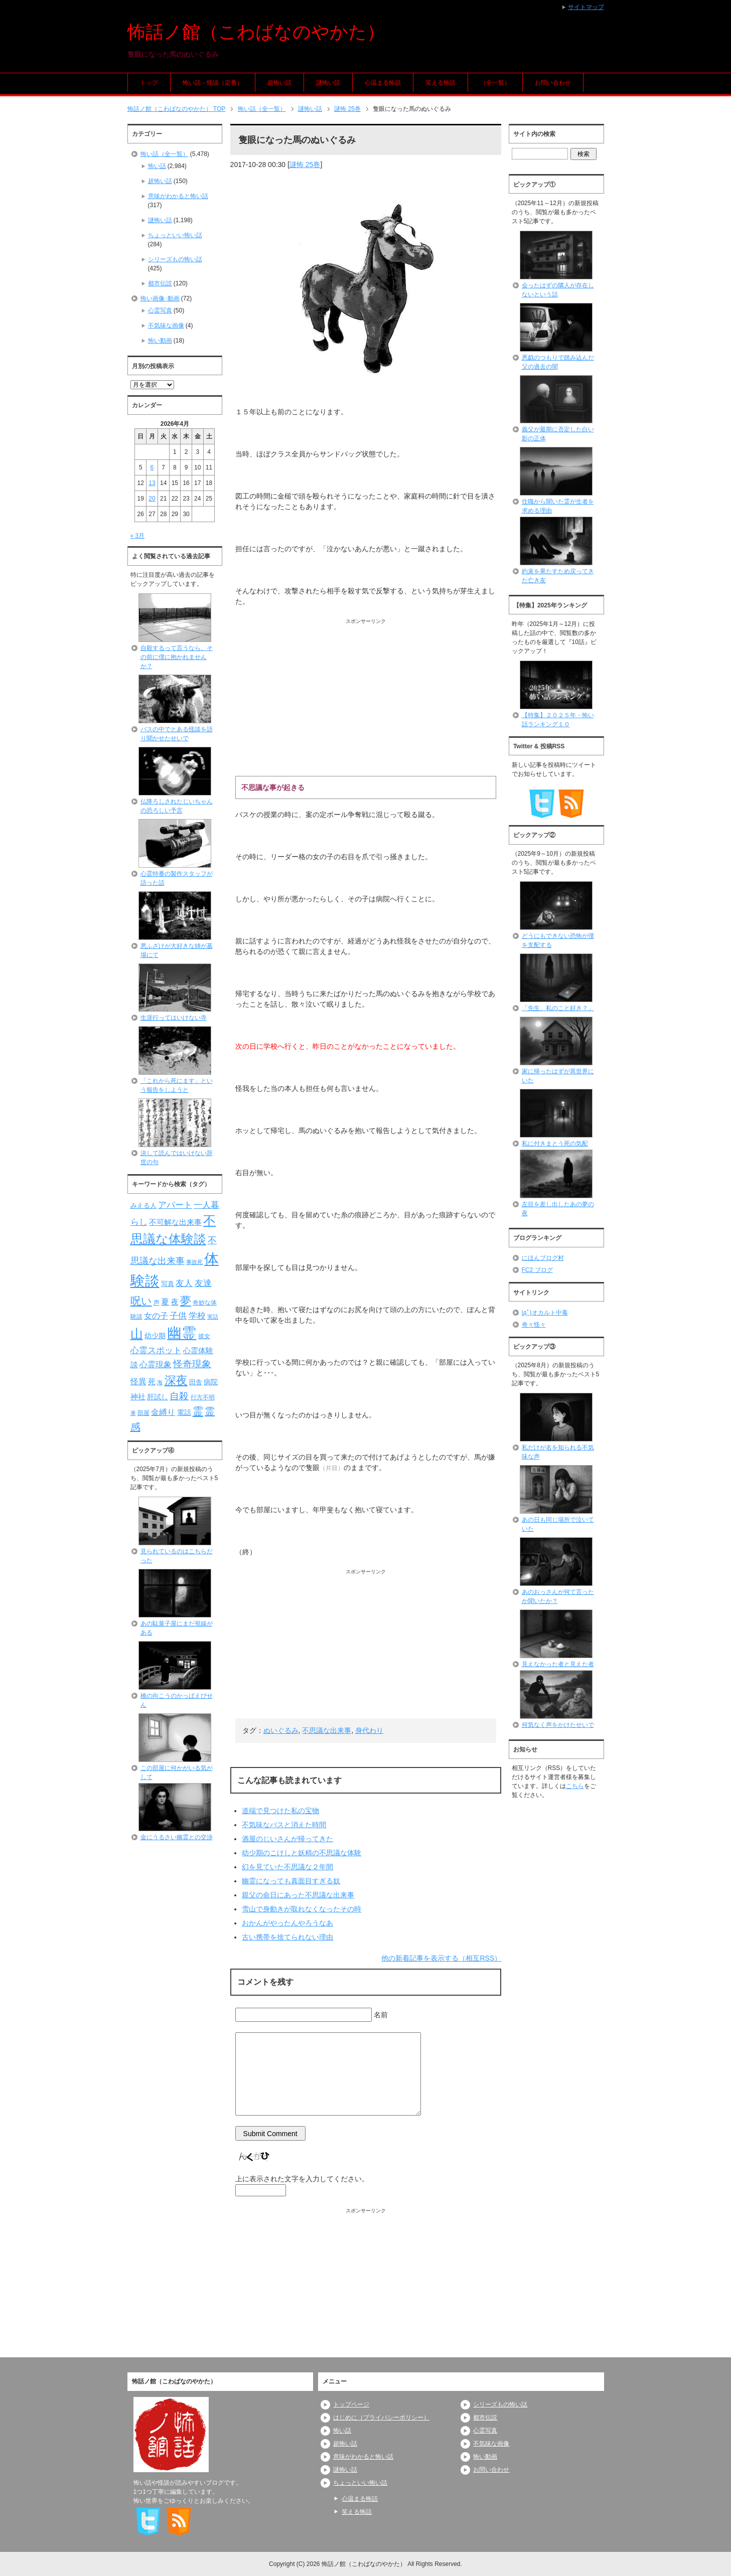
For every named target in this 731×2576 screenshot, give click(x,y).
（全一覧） (495, 82)
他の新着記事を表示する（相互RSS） (441, 1958)
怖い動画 (160, 340)
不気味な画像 (166, 325)
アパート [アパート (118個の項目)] (175, 1205)
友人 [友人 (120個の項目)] (184, 1283)
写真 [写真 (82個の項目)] (167, 1283)
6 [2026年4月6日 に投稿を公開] (152, 467)
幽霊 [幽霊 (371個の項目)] (181, 1333)
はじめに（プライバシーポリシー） (381, 2417)
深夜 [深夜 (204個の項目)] (176, 1380)
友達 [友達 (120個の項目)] (203, 1283)
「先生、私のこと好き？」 (558, 1008)
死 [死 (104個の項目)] (152, 1381)
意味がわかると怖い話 (178, 196)
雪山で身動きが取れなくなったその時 (301, 1909)
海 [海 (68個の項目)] (160, 1382)
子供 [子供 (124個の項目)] (178, 1316)
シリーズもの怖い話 (175, 259)
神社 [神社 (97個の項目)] (137, 1397)
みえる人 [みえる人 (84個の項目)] (143, 1205)
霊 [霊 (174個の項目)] (198, 1411)
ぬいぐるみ (281, 1730)
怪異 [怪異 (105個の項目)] (138, 1381)
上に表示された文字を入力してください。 (302, 2179)
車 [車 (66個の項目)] (133, 1413)
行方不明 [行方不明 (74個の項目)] (203, 1397)
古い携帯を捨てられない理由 (287, 1937)
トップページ (351, 2404)
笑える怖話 (440, 82)
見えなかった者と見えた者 (558, 1664)
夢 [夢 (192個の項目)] (185, 1301)
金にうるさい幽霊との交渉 (176, 1837)
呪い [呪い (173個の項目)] (141, 1301)
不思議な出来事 (326, 1730)
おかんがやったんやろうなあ (287, 1923)
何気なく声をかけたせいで (558, 1724)
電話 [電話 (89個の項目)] (184, 1412)
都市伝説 (160, 283)
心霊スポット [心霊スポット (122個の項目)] (156, 1350)
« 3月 (137, 535)
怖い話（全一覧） (164, 153)
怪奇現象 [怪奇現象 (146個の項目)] (192, 1364)
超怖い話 (279, 82)
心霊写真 (160, 310)
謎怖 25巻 (304, 164)
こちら (575, 1786)
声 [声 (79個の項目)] (157, 1302)
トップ (149, 82)
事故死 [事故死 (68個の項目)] (194, 1262)
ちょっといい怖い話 (175, 235)
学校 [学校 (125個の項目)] (197, 1316)
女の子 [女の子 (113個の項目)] (156, 1315)
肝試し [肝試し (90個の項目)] (157, 1397)
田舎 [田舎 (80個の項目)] (195, 1382)
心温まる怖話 (383, 82)
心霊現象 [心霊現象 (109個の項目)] (155, 1364)
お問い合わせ (553, 82)
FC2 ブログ (537, 1269)
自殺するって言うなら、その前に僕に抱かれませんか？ (176, 657)
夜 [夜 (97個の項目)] (175, 1302)
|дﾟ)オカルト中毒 (545, 1312)
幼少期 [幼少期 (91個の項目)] (155, 1336)
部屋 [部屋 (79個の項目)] (143, 1412)
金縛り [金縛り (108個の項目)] (163, 1412)
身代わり (369, 1730)
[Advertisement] (366, 695)
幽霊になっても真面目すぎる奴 (291, 1881)
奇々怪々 (534, 1324)
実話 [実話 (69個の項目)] (212, 1317)
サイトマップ (586, 7)
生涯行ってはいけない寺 (173, 1017)
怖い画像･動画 (160, 298)
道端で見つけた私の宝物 (280, 1811)
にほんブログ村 (543, 1257)
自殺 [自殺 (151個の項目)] (179, 1395)
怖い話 (157, 166)
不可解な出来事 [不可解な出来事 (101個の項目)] (175, 1222)
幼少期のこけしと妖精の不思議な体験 (301, 1853)
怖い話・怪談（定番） (213, 82)
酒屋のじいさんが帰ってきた (287, 1839)
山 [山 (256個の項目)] (136, 1334)
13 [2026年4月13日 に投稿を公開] (152, 483)
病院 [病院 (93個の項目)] (211, 1382)
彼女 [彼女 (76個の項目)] (204, 1336)
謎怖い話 (328, 82)
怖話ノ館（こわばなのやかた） (256, 32)
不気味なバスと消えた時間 (284, 1825)
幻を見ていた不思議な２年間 (287, 1867)
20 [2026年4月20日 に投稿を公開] (152, 498)
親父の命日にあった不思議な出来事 (298, 1895)
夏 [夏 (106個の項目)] (165, 1302)
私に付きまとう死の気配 (555, 1143)
